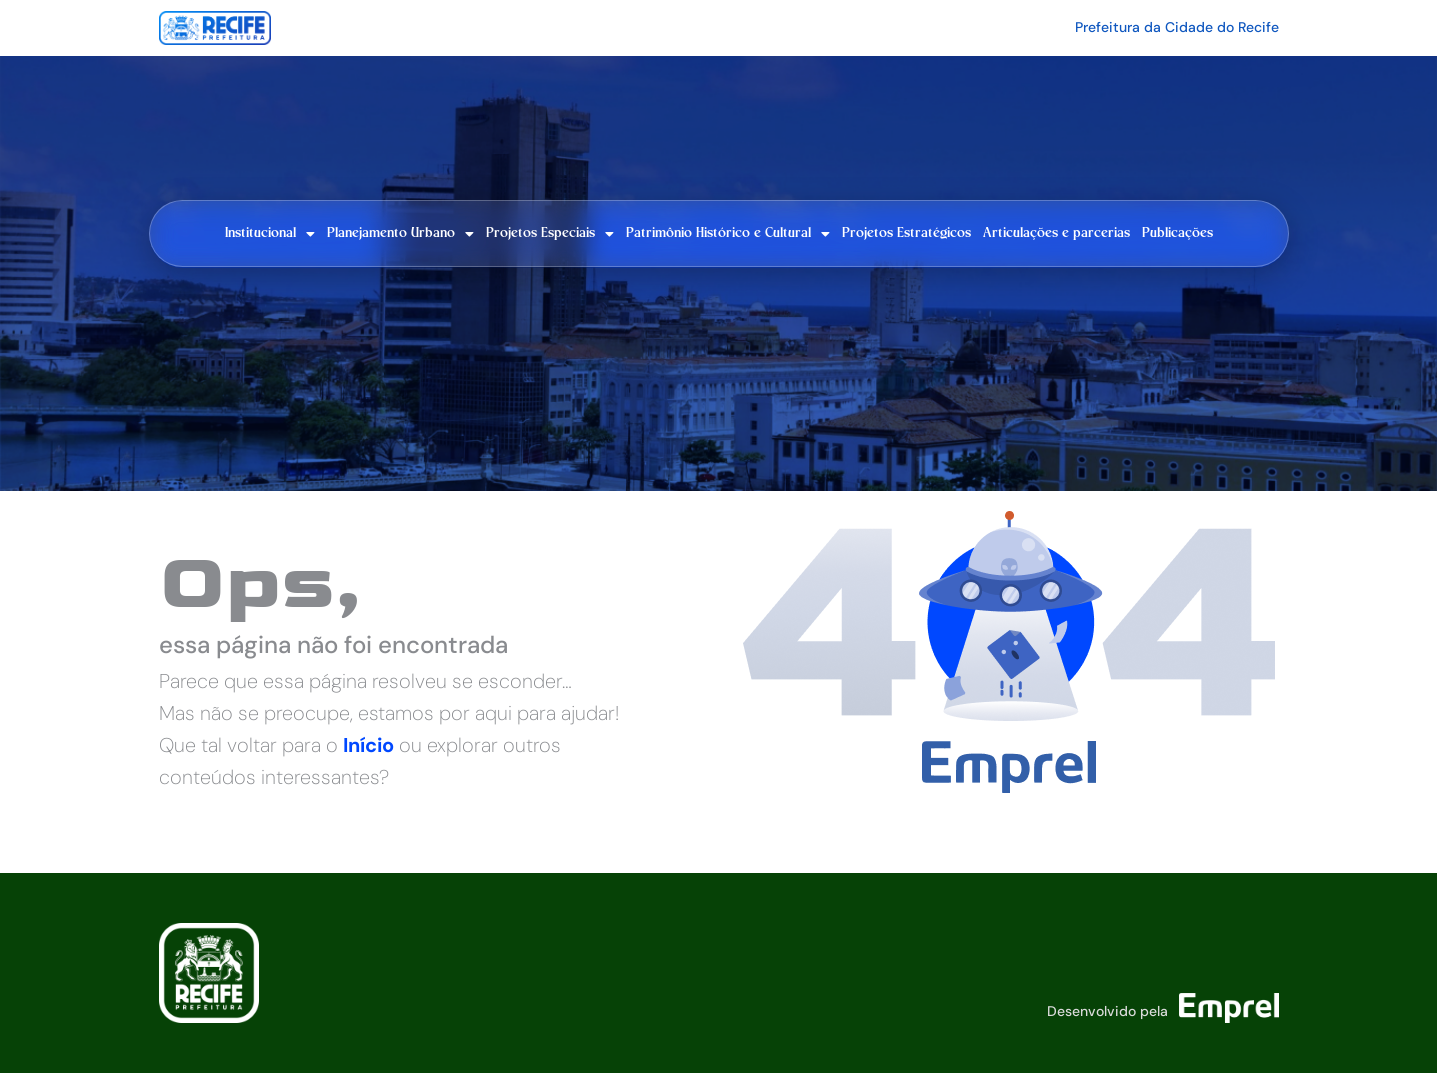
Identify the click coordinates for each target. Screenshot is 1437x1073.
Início (368, 745)
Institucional (270, 234)
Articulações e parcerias (1056, 233)
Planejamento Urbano (400, 234)
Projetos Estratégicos (906, 233)
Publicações (1177, 233)
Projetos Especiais (550, 234)
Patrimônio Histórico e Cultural (728, 234)
